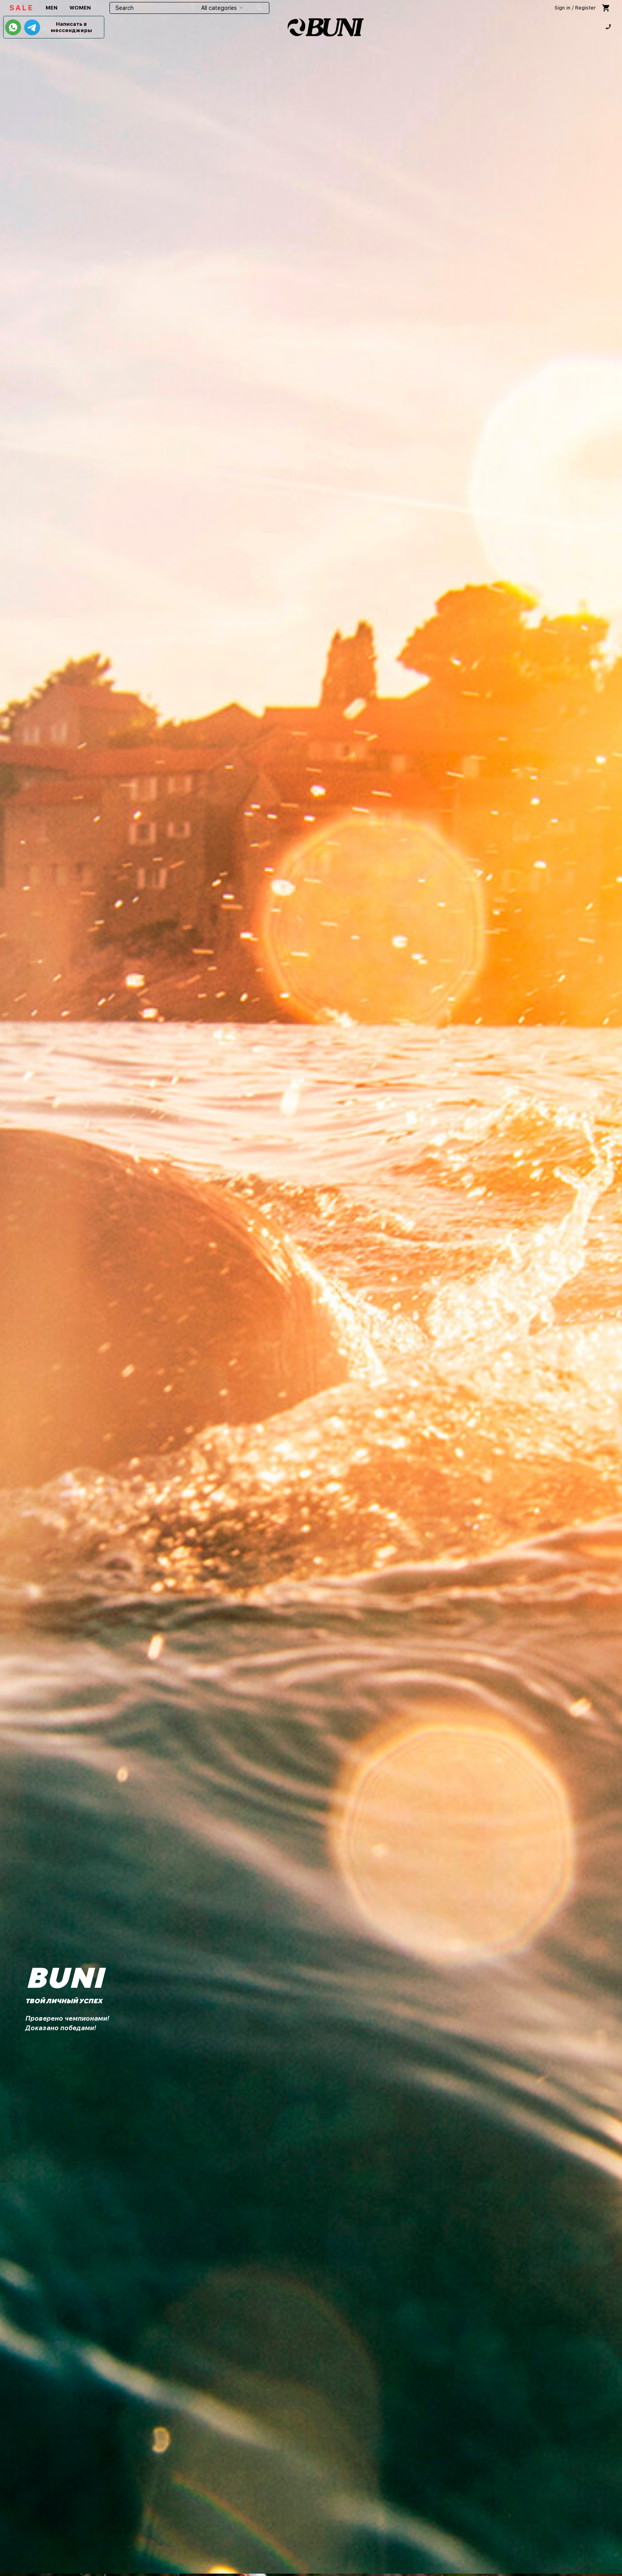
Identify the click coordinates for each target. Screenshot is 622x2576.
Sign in (562, 8)
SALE (22, 8)
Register (585, 8)
